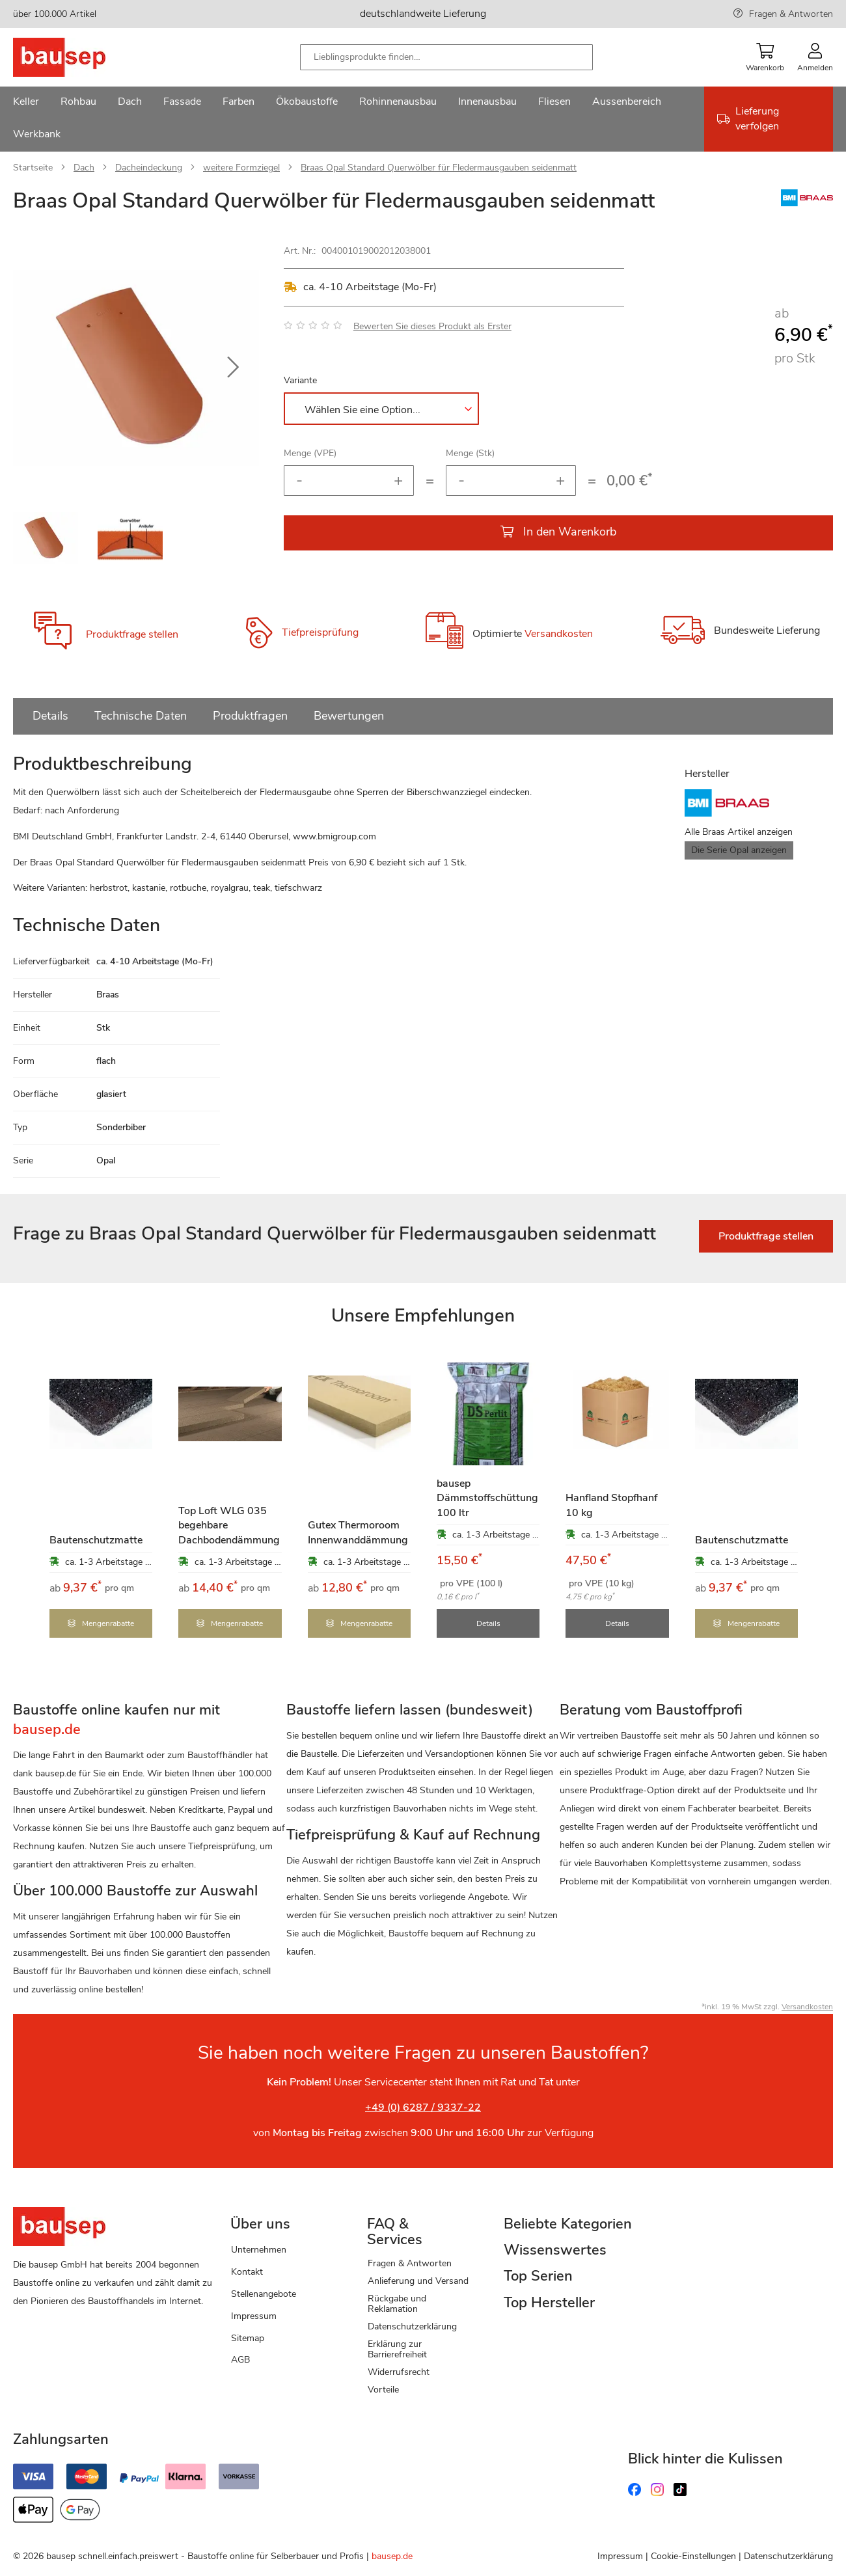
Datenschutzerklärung (412, 2325)
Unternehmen (258, 2248)
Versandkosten (559, 634)
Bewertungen (349, 716)
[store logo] (79, 57)
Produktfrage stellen (132, 634)
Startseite (33, 167)
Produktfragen (250, 716)
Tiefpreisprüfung (320, 632)
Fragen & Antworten (791, 14)
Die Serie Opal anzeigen (739, 850)
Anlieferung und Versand (418, 2279)
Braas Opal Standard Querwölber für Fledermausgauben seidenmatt (439, 167)
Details (50, 716)
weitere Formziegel (241, 167)
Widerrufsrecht (399, 2371)
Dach (84, 167)
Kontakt (247, 2270)
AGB (240, 2358)
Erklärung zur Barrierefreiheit (397, 2348)
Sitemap (247, 2337)
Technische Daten (140, 716)
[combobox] (446, 57)
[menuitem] (26, 103)
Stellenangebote (263, 2292)
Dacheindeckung (148, 167)
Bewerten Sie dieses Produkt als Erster (432, 326)
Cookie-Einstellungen (693, 2555)
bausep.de (392, 2555)
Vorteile (383, 2388)
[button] (233, 368)
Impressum (254, 2315)
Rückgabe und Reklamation (397, 2302)
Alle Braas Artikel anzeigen (739, 832)
